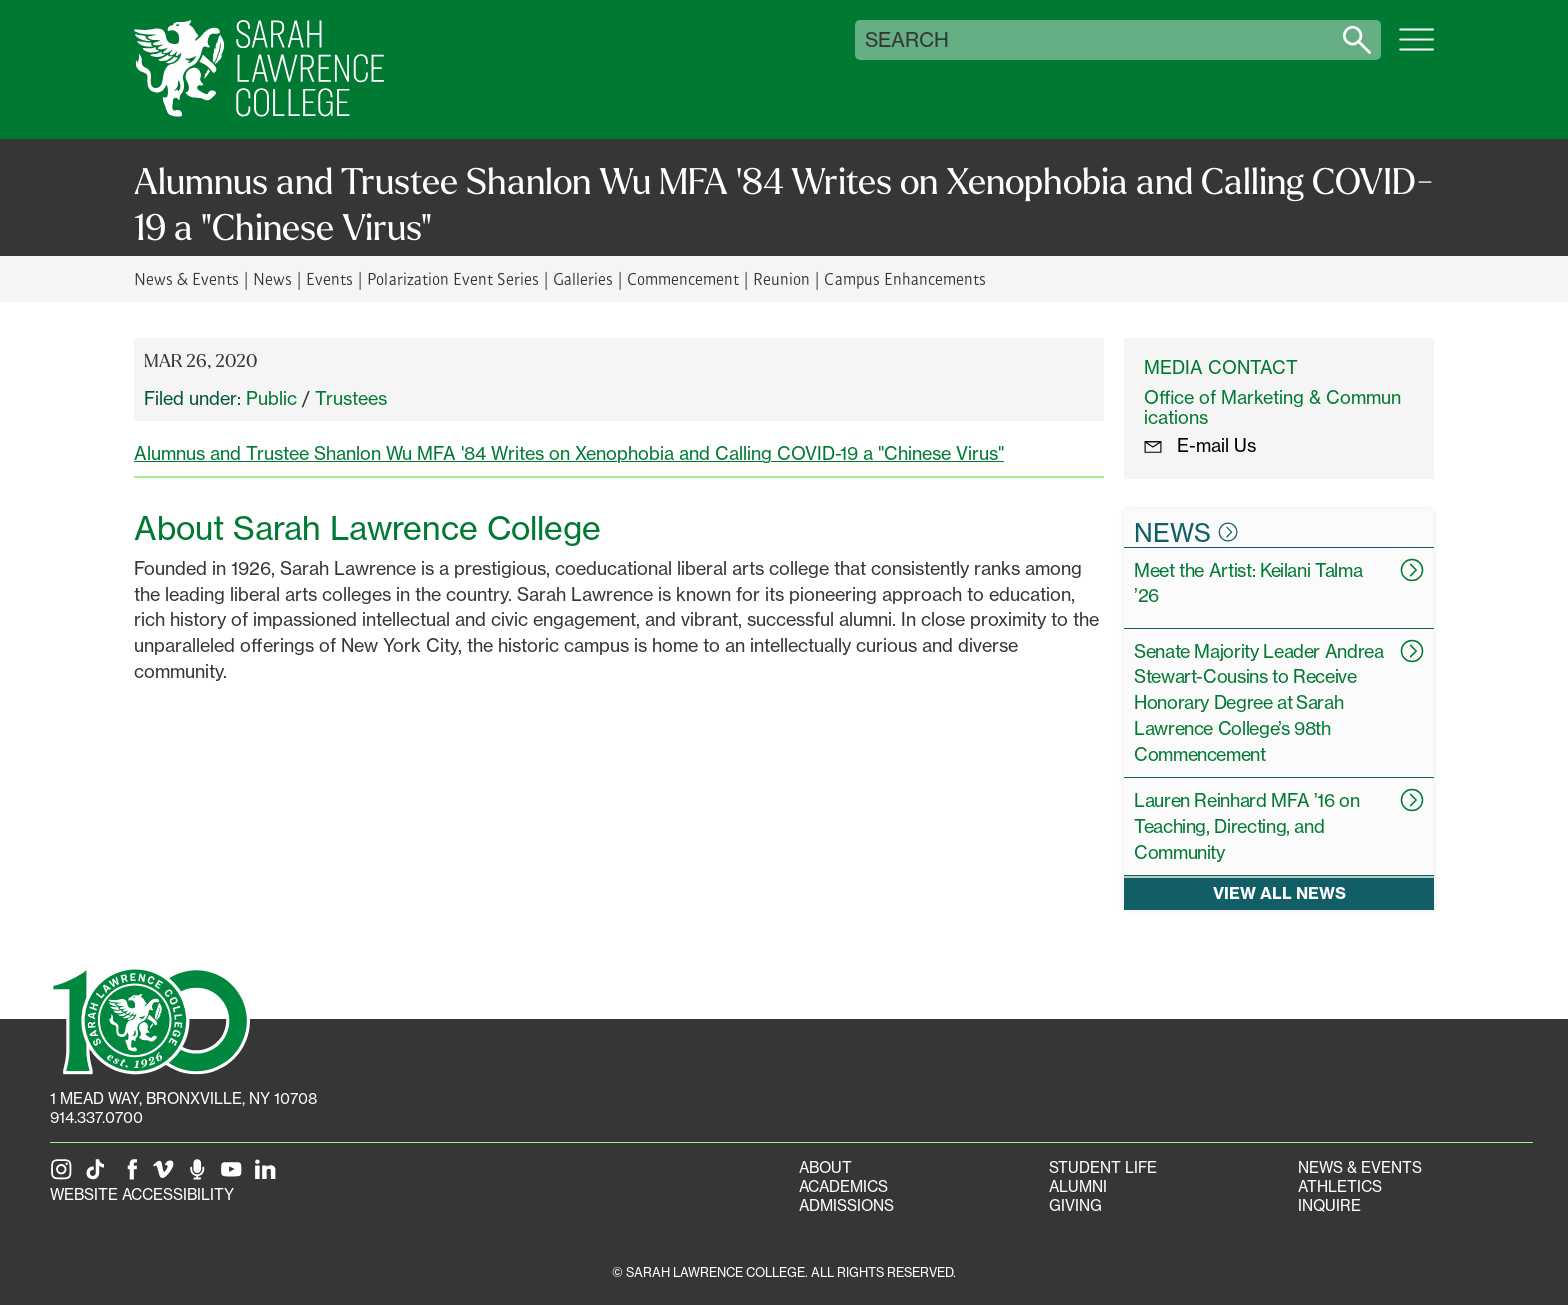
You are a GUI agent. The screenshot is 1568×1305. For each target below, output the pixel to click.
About (825, 1167)
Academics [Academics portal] (843, 1186)
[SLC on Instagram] (65, 1175)
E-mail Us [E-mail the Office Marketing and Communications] (1200, 445)
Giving (1075, 1205)
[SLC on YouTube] (235, 1175)
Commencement (683, 278)
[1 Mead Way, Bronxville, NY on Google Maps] (183, 1098)
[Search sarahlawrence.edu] (1357, 40)
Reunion (781, 278)
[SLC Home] (259, 69)
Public (271, 398)
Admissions (846, 1205)
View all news (1279, 893)
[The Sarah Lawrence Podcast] (201, 1175)
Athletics (1340, 1186)
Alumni (1078, 1186)
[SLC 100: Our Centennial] (150, 1019)
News (272, 278)
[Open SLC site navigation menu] (1416, 50)
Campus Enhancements (904, 278)
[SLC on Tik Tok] (99, 1175)
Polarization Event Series (452, 278)
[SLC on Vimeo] (167, 1175)
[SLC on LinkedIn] (269, 1175)
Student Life (1103, 1167)
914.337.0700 (96, 1117)
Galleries (583, 278)
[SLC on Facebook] (133, 1175)
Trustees (351, 398)
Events (329, 278)
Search (907, 40)
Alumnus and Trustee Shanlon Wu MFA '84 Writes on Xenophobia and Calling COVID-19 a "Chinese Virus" (569, 453)
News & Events (186, 278)
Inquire (1329, 1205)
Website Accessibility (142, 1194)
